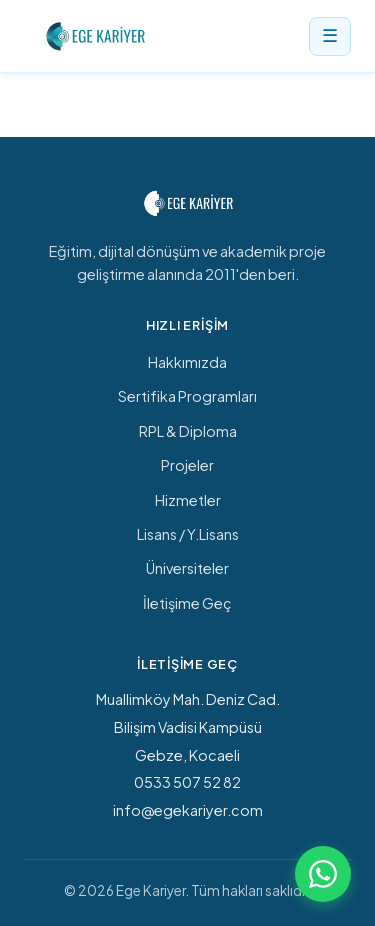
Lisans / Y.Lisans (188, 534)
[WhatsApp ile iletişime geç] (323, 874)
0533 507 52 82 (187, 782)
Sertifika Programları (187, 396)
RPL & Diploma (188, 431)
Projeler (187, 465)
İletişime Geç (187, 603)
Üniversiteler (187, 568)
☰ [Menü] (330, 36)
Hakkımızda (187, 362)
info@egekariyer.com (188, 810)
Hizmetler (188, 500)
